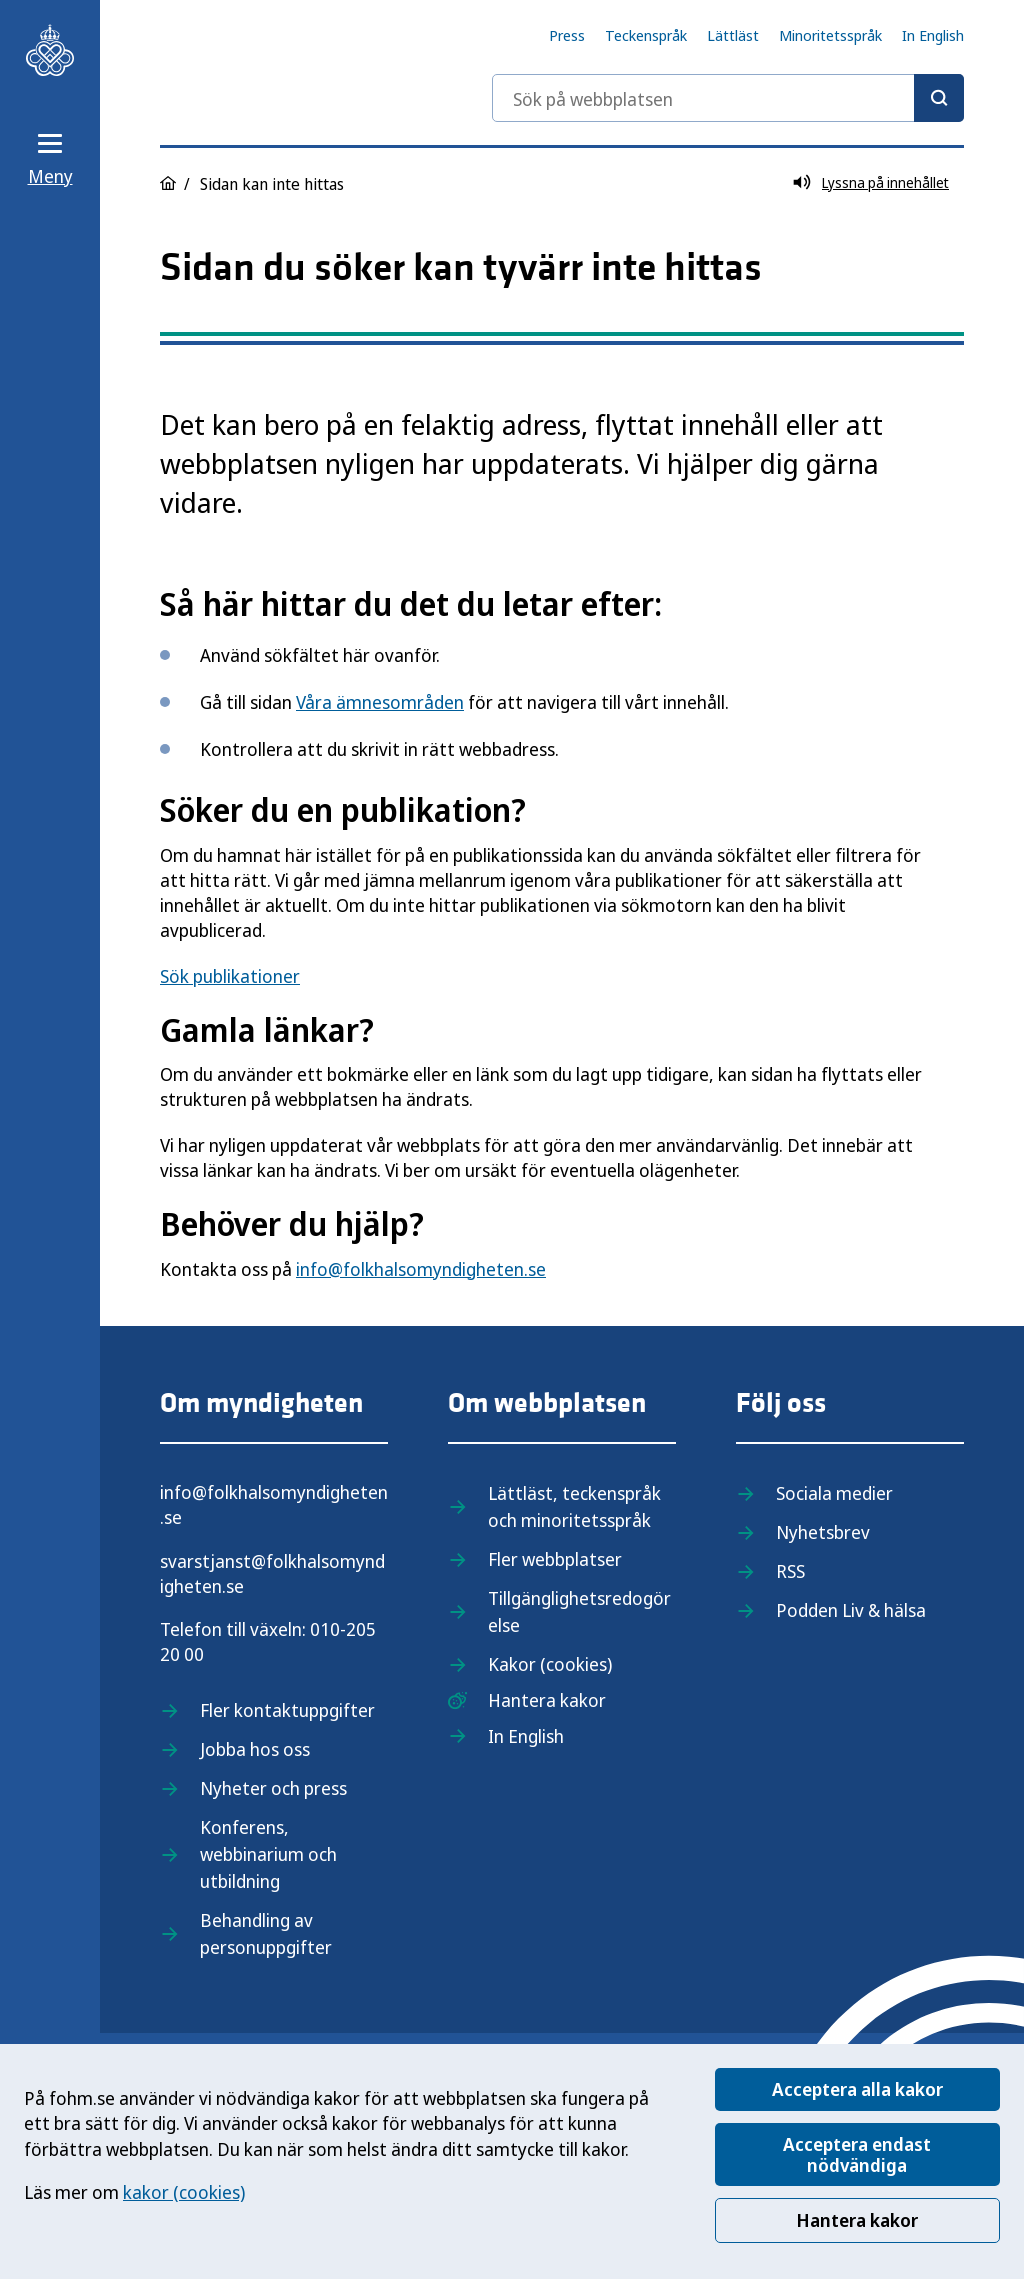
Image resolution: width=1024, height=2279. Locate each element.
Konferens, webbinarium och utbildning (268, 1854)
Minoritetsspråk (830, 35)
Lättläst (733, 35)
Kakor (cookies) (550, 1664)
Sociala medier (834, 1493)
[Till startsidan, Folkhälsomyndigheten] (50, 50)
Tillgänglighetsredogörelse (579, 1611)
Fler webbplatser (555, 1559)
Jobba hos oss (255, 1749)
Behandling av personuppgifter (266, 1933)
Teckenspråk (646, 35)
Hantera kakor (857, 2220)
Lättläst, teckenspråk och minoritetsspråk (574, 1506)
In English (933, 35)
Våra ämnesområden (380, 702)
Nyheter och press (273, 1788)
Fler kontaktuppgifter (287, 1710)
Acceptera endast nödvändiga (857, 2154)
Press (567, 35)
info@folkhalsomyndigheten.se (421, 1269)
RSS (790, 1571)
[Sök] (939, 98)
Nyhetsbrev (823, 1532)
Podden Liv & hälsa (851, 1610)
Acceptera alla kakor (857, 2089)
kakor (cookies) (184, 2192)
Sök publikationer (230, 976)
